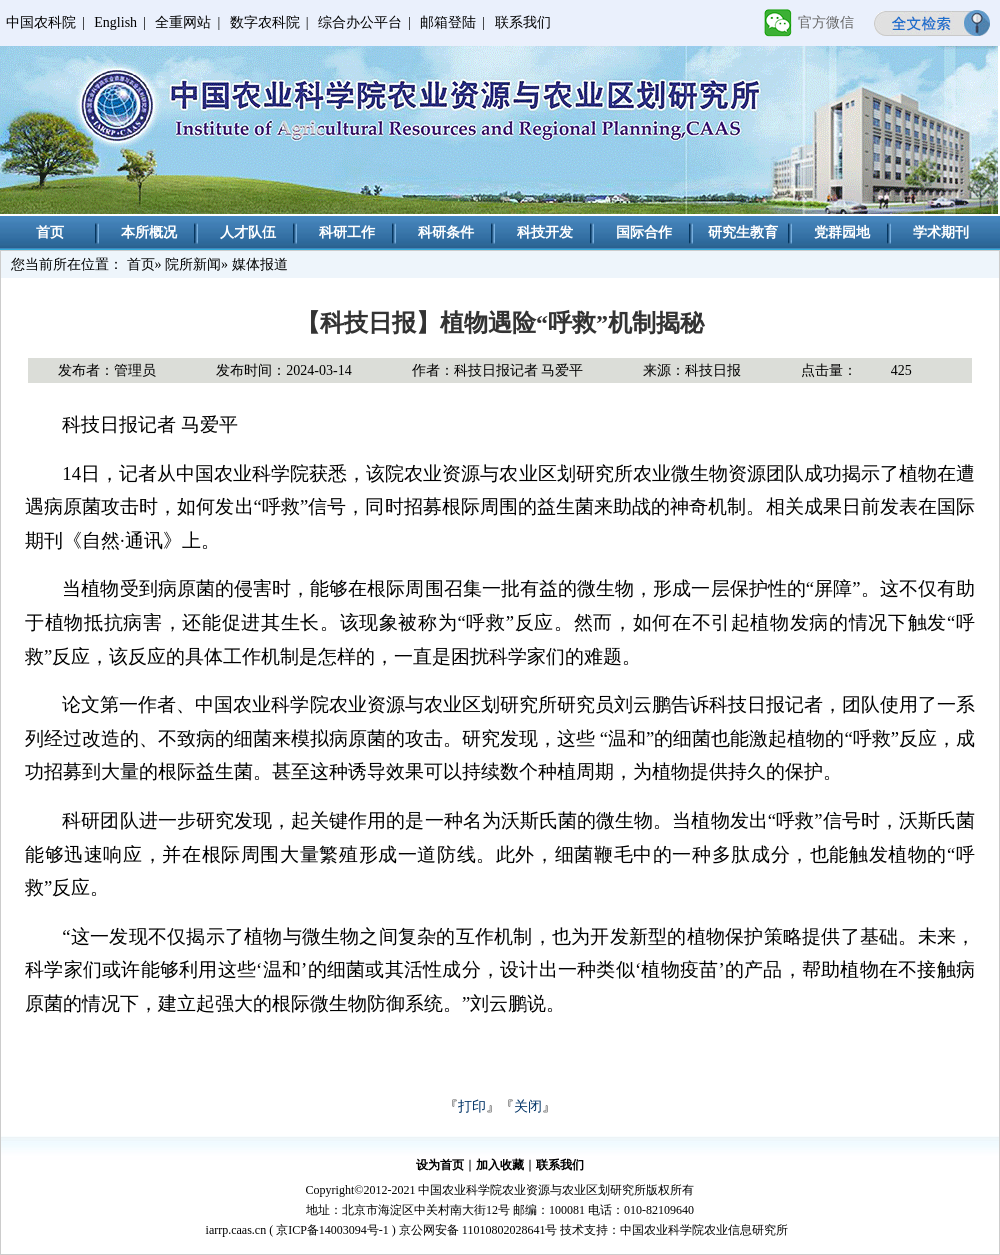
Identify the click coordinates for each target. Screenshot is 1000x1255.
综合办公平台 (360, 22)
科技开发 (545, 232)
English (115, 22)
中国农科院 (41, 22)
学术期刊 (941, 232)
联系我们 (523, 22)
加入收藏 (500, 1165)
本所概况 (149, 232)
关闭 (528, 1106)
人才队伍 (248, 232)
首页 (50, 232)
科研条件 (446, 232)
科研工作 (347, 232)
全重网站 (183, 22)
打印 (472, 1106)
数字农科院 (265, 22)
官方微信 (826, 22)
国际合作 (644, 232)
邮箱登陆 (448, 22)
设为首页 (440, 1165)
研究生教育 (743, 232)
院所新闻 (193, 264)
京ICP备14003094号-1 (332, 1230)
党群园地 (842, 232)
